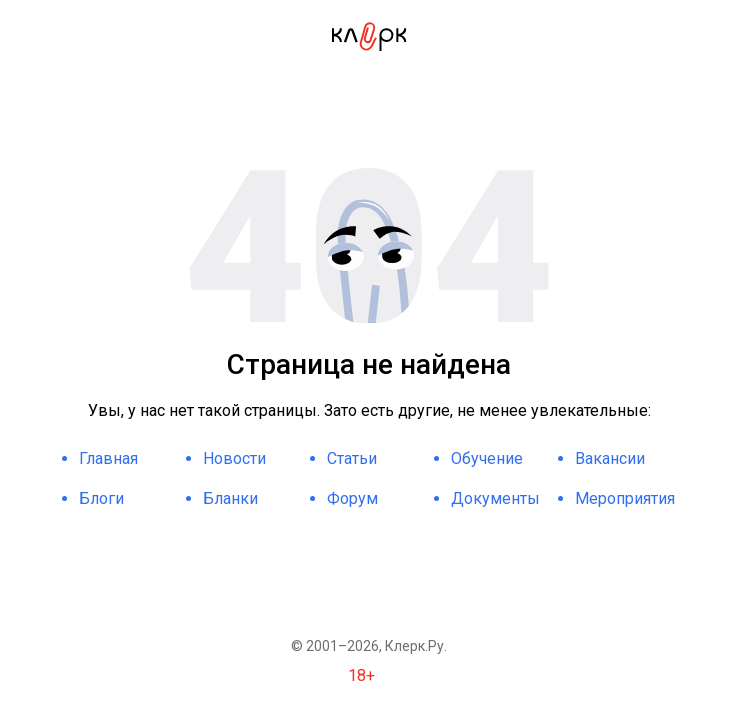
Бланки (230, 498)
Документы (495, 498)
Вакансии (610, 458)
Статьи (352, 458)
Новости (234, 458)
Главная (108, 458)
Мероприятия (625, 498)
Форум (352, 498)
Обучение (487, 458)
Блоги (101, 498)
